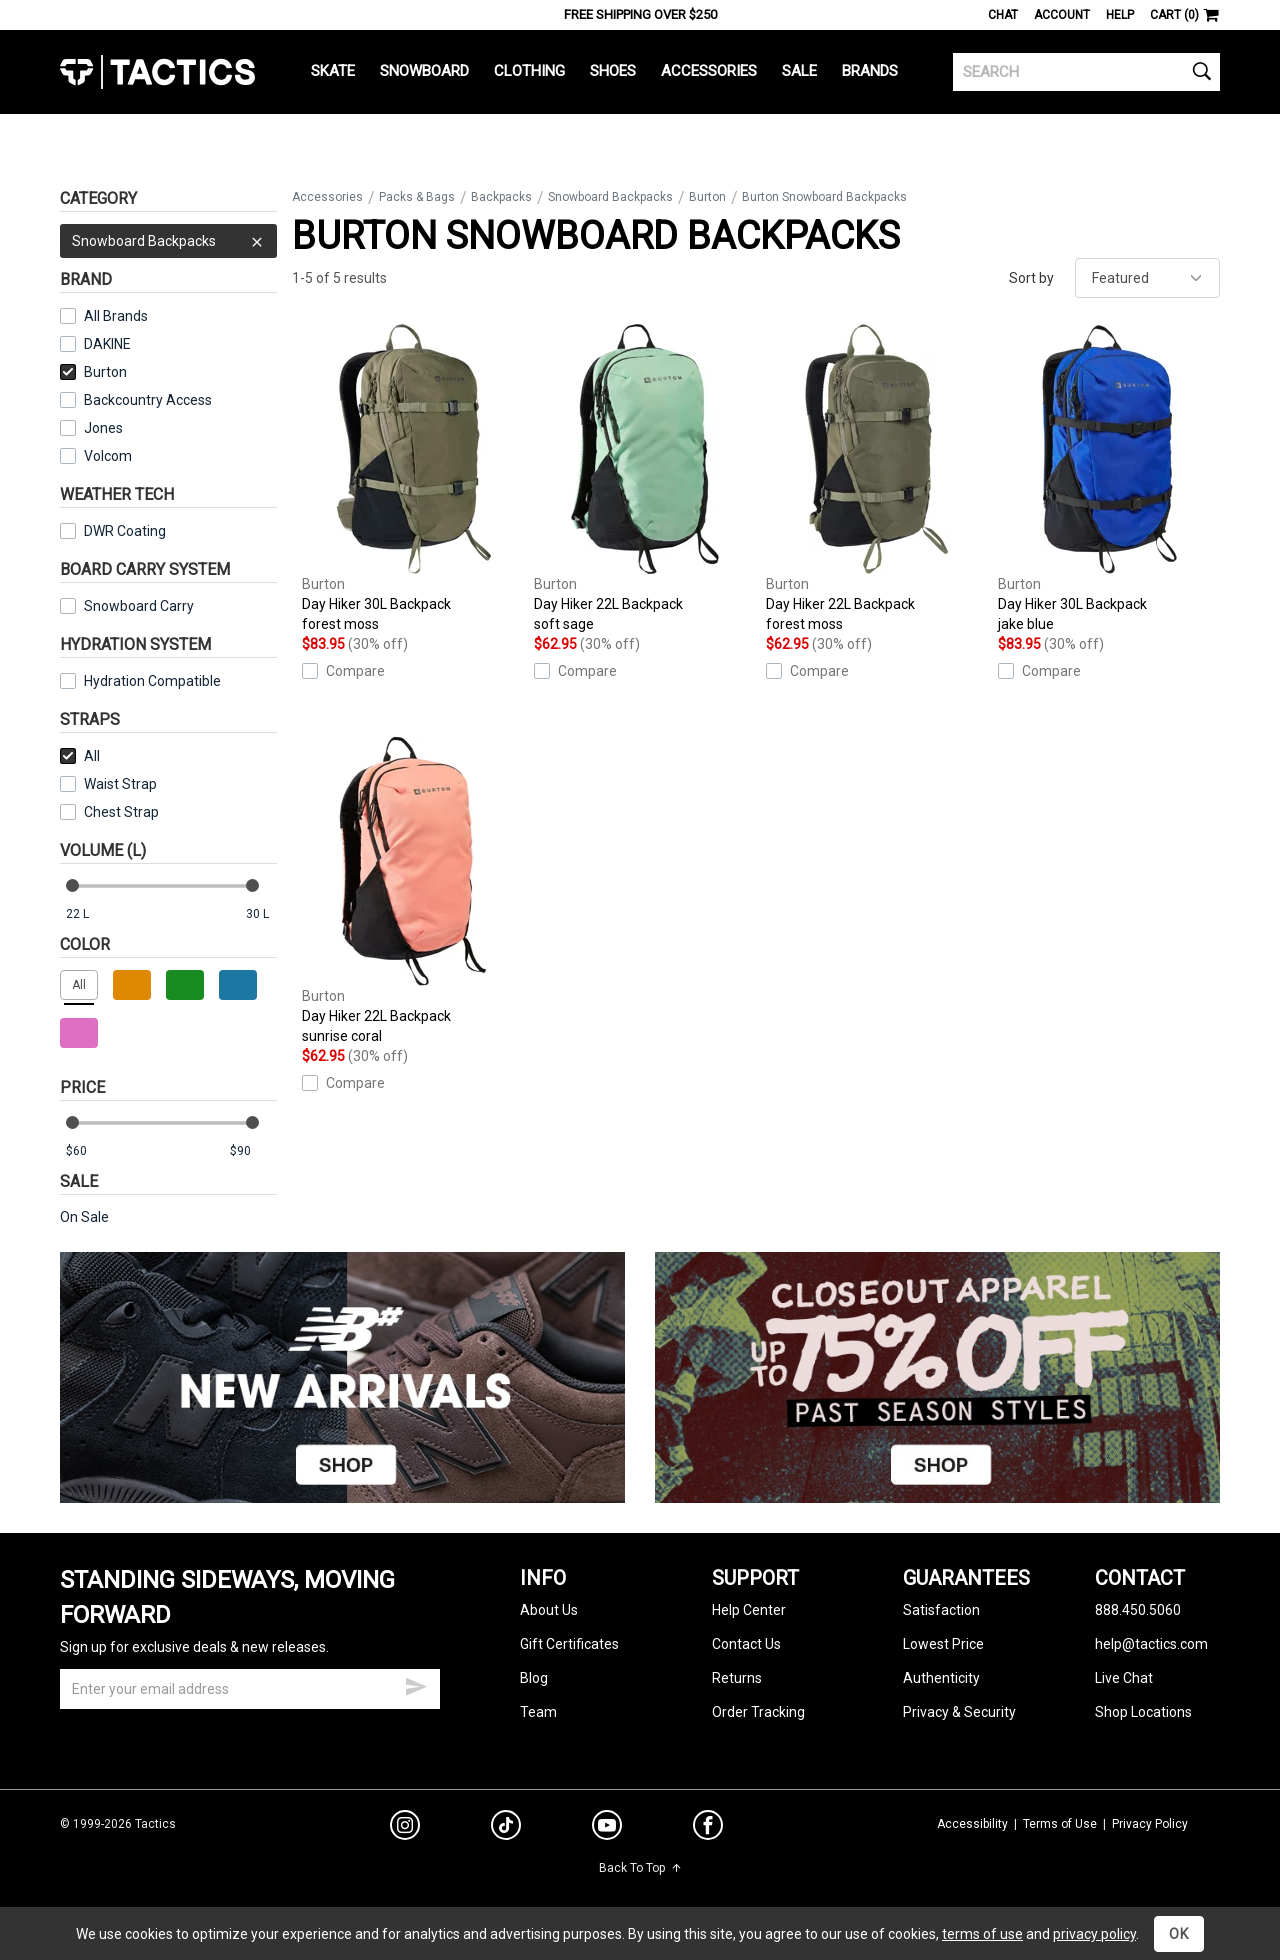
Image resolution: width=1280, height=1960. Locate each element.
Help (1120, 15)
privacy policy (1094, 1934)
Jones (103, 428)
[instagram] (405, 1828)
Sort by (1031, 278)
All (80, 756)
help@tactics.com (1151, 1644)
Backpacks (501, 197)
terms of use (982, 1934)
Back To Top (640, 1868)
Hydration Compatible (152, 681)
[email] (250, 1689)
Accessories (709, 71)
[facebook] (708, 1829)
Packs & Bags (417, 197)
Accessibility (972, 1824)
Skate (333, 71)
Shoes (613, 71)
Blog (534, 1678)
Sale (799, 71)
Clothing (529, 71)
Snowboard (424, 71)
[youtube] (607, 1829)
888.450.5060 (1138, 1610)
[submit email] (416, 1684)
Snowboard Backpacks (168, 241)
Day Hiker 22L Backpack (645, 479)
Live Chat (1124, 1678)
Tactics (157, 72)
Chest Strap (121, 812)
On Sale (84, 1217)
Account (1062, 15)
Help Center (749, 1610)
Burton (93, 372)
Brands (870, 71)
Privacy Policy (1150, 1824)
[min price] (89, 1151)
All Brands (116, 316)
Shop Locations (1143, 1712)
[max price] (253, 1151)
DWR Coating (125, 531)
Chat (1003, 15)
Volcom (108, 456)
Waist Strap (120, 784)
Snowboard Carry (139, 606)
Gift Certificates (569, 1644)
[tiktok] (506, 1828)
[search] (1086, 72)
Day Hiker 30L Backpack (413, 479)
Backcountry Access (148, 400)
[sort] (1147, 278)
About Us (549, 1610)
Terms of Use (1060, 1824)
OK (1179, 1934)
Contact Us (746, 1644)
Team (538, 1712)
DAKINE (107, 344)
